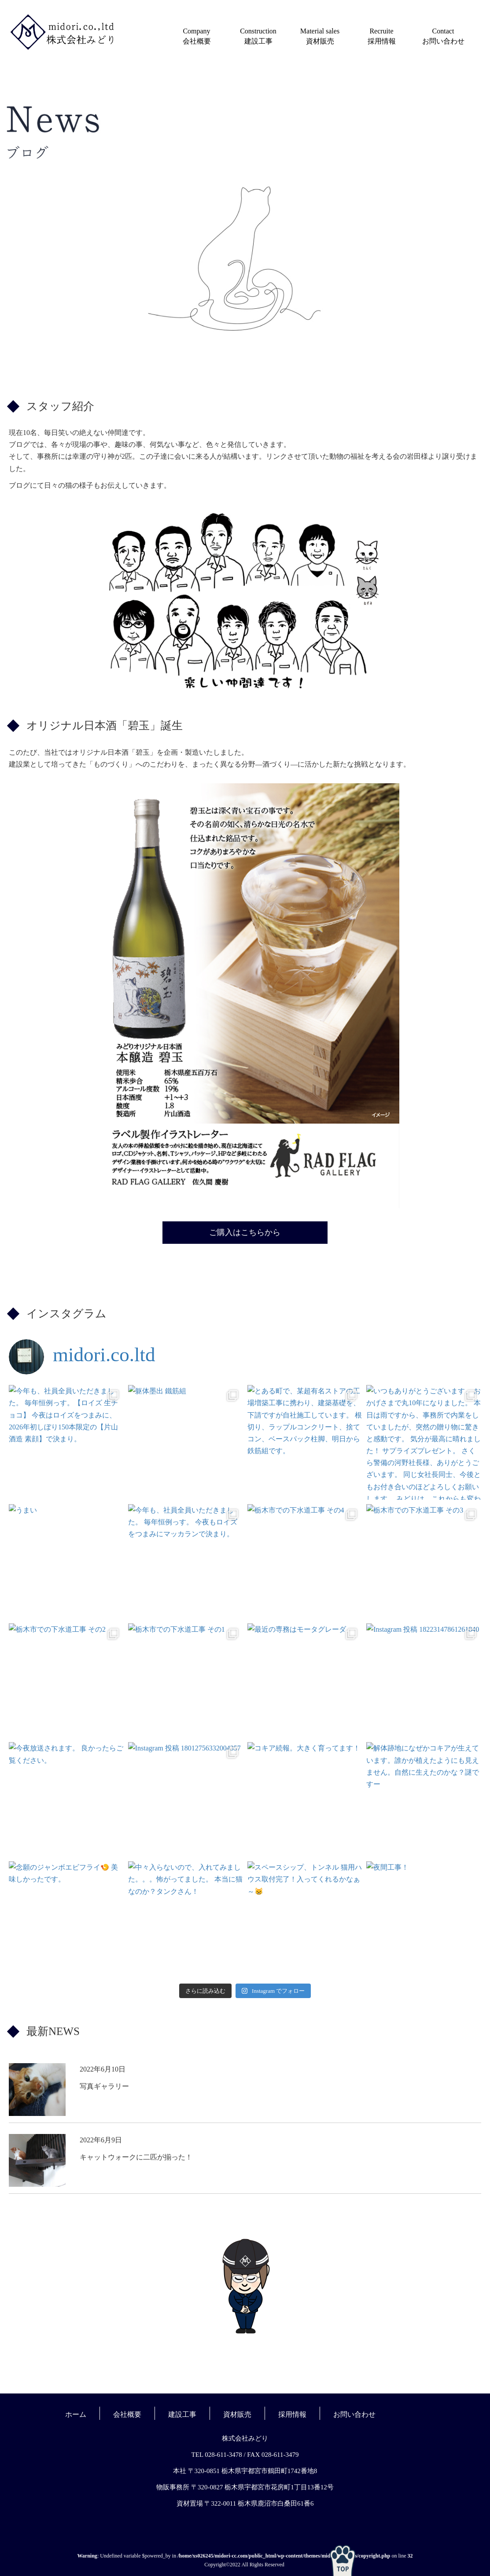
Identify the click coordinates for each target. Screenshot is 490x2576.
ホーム (75, 2414)
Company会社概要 (197, 35)
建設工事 (182, 2414)
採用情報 (292, 2414)
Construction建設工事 (258, 35)
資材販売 (237, 2414)
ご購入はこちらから (244, 1232)
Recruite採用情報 (382, 35)
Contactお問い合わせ (443, 35)
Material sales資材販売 (319, 35)
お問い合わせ (354, 2414)
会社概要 (127, 2414)
